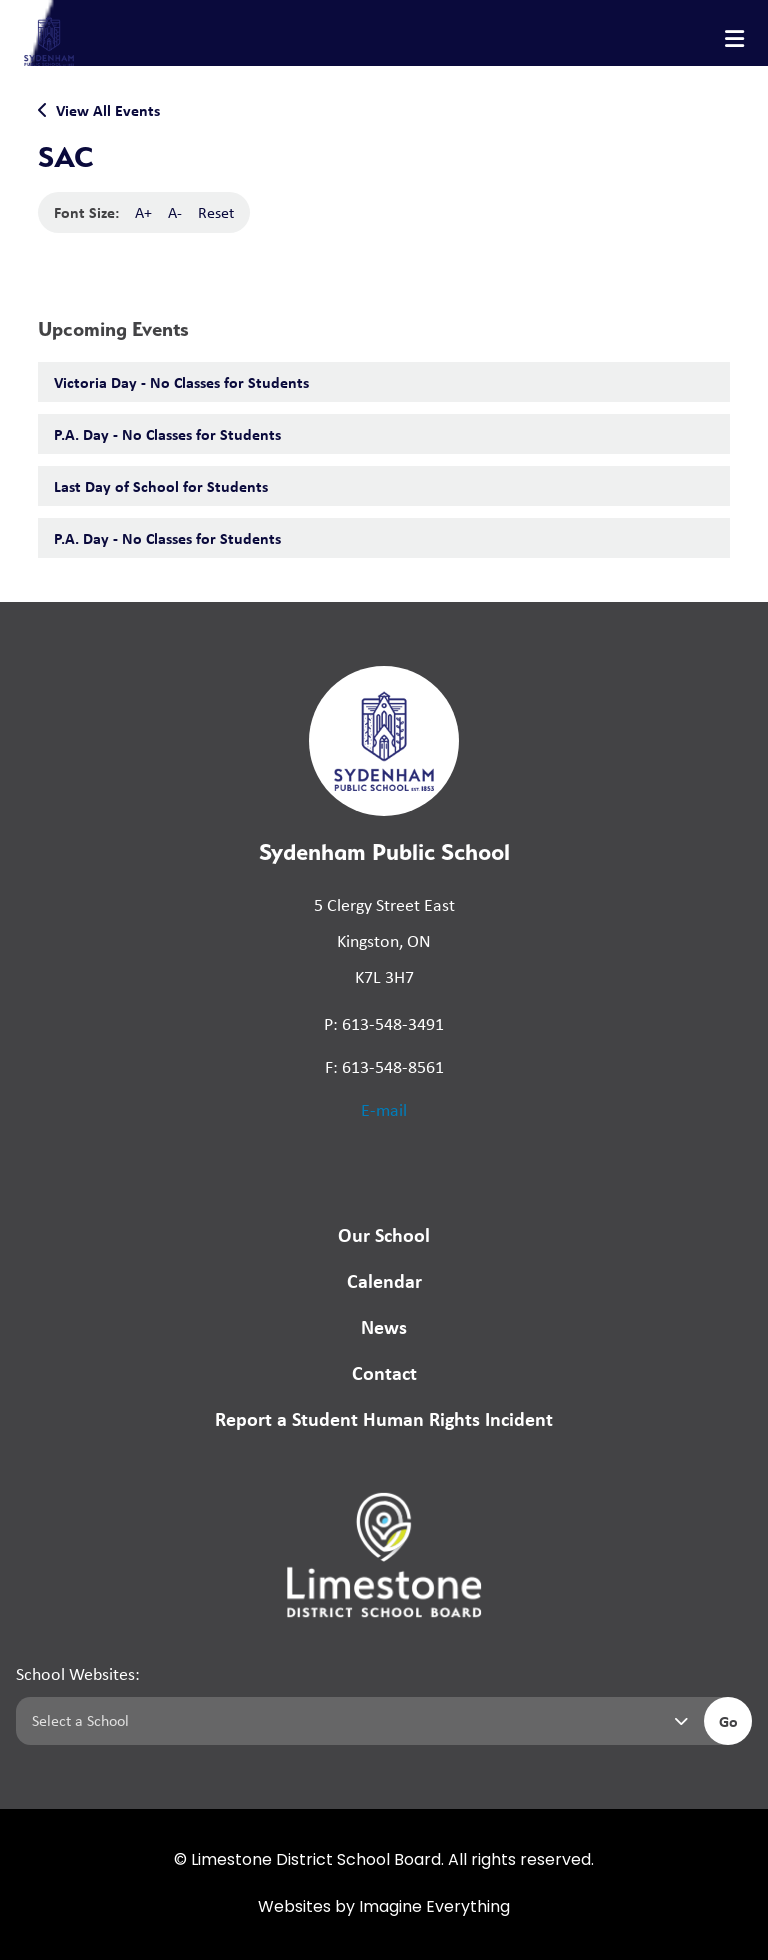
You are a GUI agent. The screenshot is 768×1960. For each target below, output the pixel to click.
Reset (216, 212)
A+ (143, 212)
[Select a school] (356, 1721)
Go (728, 1721)
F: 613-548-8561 (384, 1067)
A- (175, 212)
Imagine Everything (434, 1908)
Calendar (384, 1280)
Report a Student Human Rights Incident (384, 1418)
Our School (384, 1234)
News (384, 1326)
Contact (384, 1372)
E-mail (384, 1110)
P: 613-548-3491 (384, 1024)
